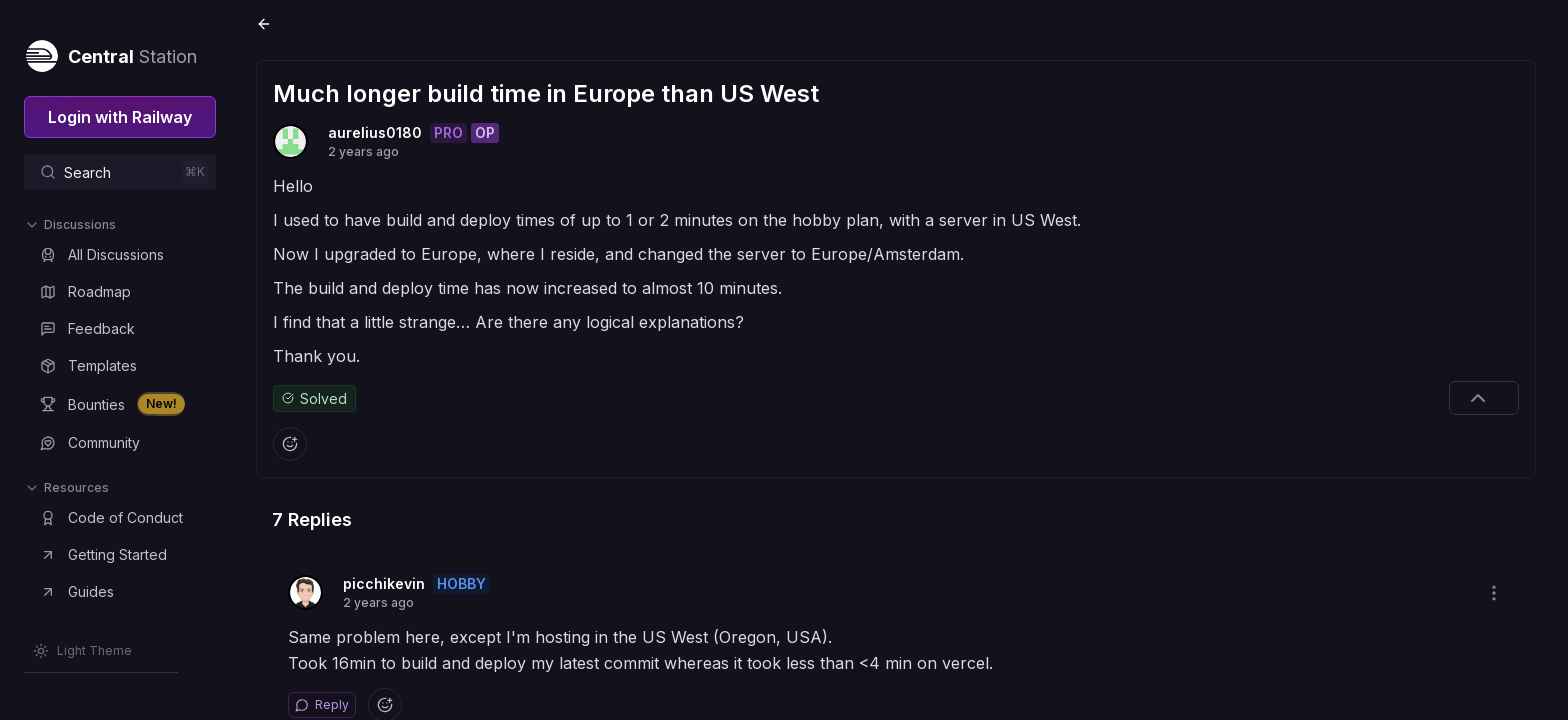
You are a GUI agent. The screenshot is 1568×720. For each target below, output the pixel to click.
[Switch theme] (82, 651)
